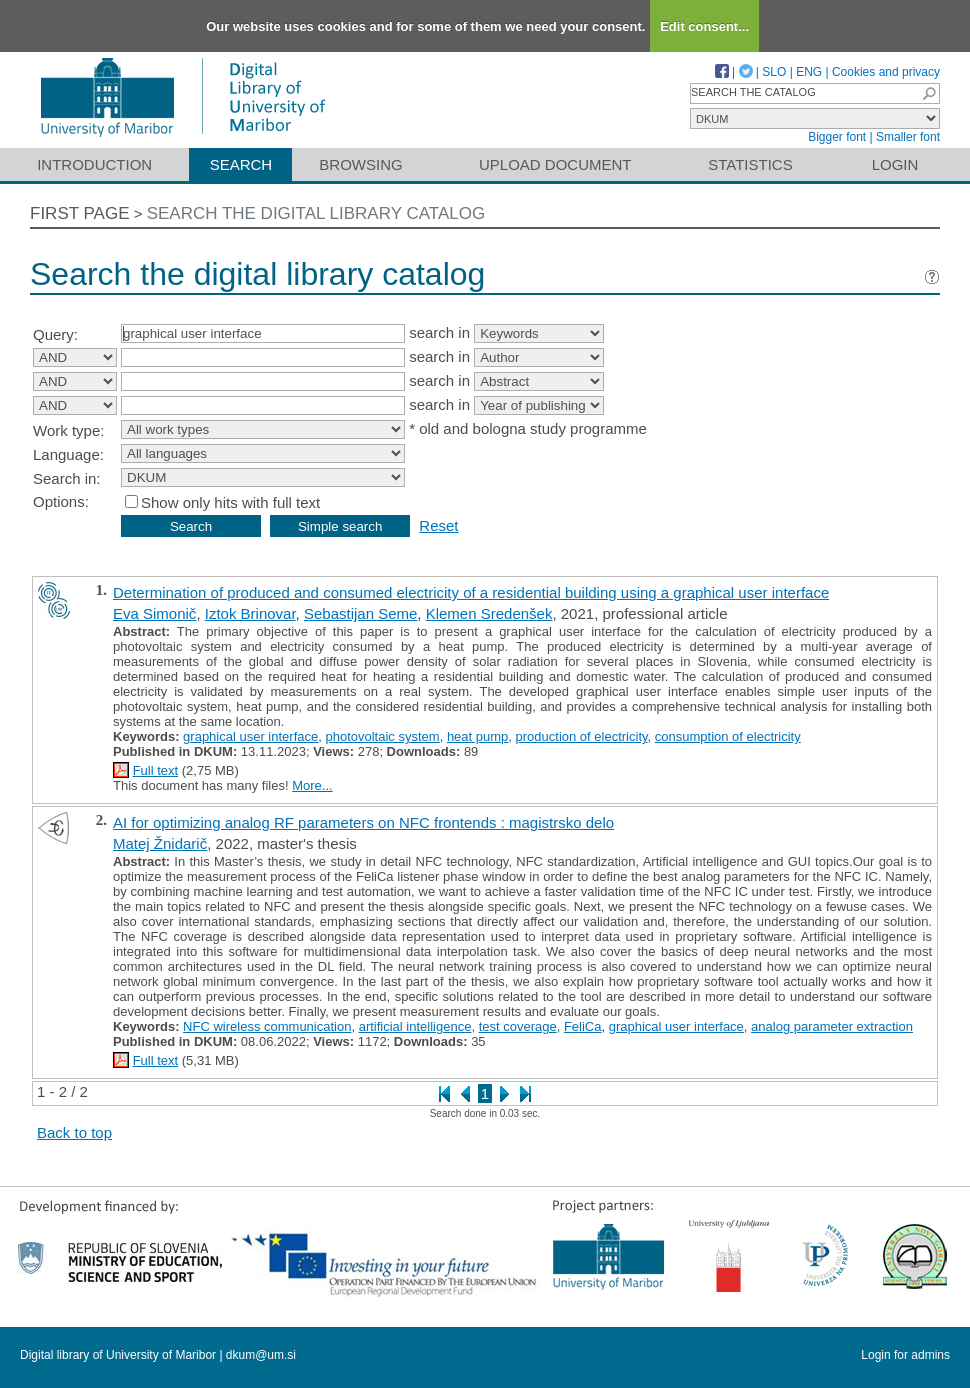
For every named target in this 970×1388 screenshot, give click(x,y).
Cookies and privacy (886, 72)
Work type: (68, 430)
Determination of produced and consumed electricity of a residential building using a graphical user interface (471, 592)
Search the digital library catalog (316, 213)
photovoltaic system (382, 736)
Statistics (750, 164)
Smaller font (908, 137)
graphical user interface (250, 736)
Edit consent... (704, 26)
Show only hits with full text (230, 502)
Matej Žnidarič (160, 843)
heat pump (477, 736)
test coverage (518, 1026)
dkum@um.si (261, 1355)
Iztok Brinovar (250, 613)
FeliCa (583, 1026)
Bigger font (837, 137)
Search (241, 164)
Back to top (74, 1132)
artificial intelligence (415, 1026)
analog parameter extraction (832, 1026)
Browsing (360, 164)
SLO (774, 72)
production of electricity (582, 736)
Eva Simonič (154, 613)
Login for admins (905, 1355)
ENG (809, 72)
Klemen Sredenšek (489, 613)
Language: (68, 454)
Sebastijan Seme (360, 613)
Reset (438, 525)
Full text (156, 770)
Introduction (94, 164)
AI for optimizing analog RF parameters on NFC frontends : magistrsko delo (363, 822)
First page (80, 213)
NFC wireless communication (267, 1026)
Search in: (67, 478)
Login (895, 164)
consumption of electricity (728, 736)
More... (312, 785)
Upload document (555, 164)
